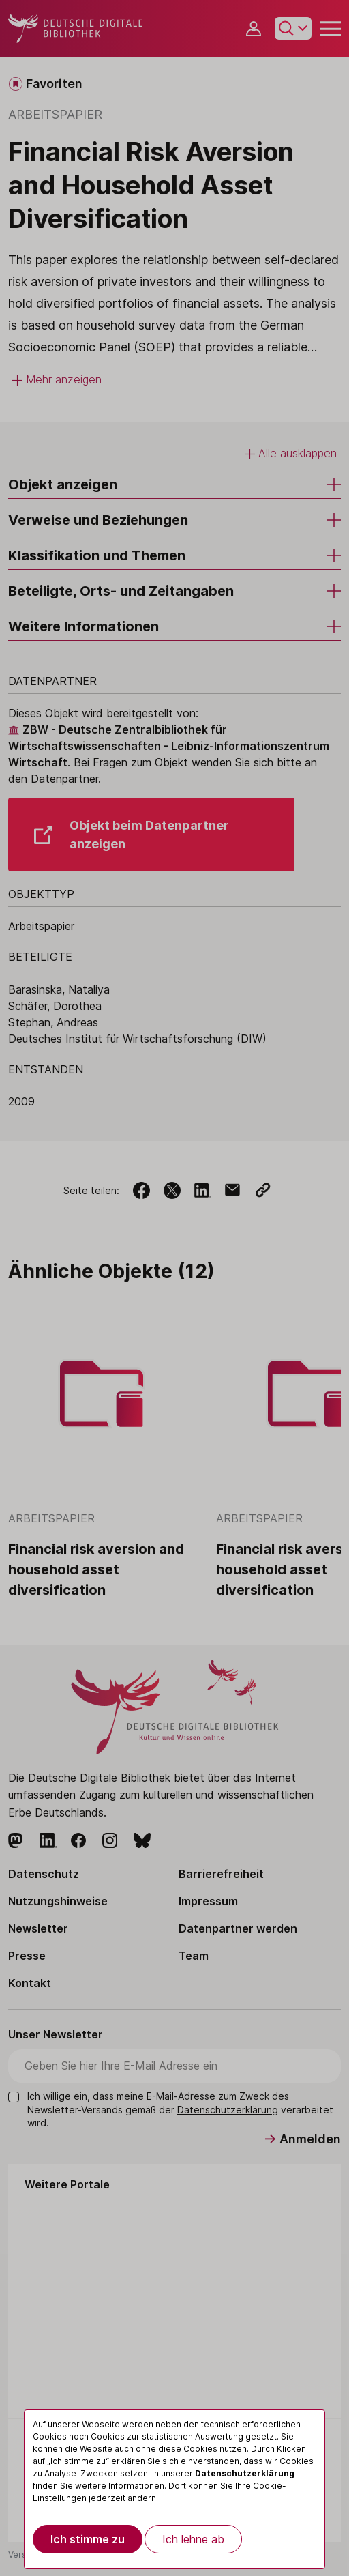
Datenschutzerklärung (244, 2473)
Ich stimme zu (87, 2539)
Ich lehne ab (193, 2539)
